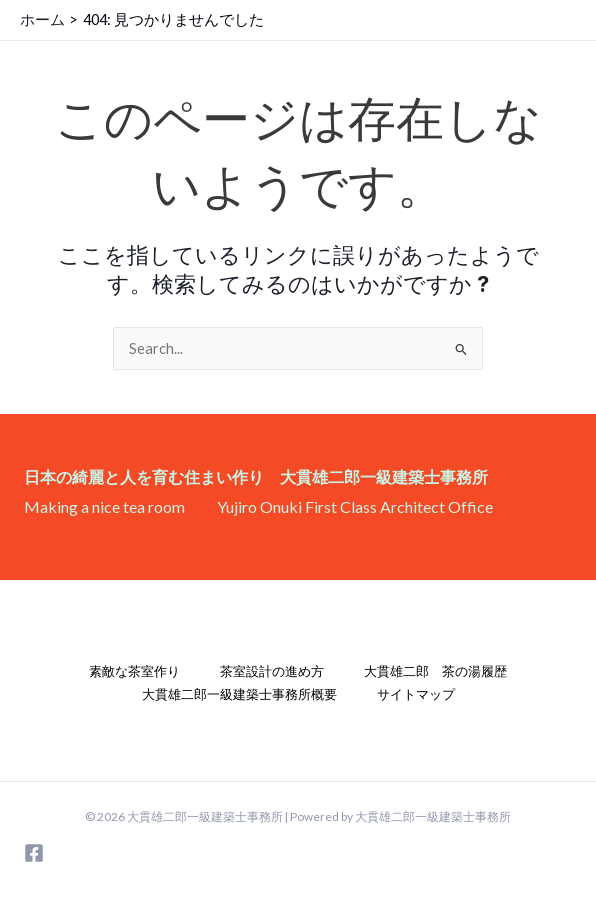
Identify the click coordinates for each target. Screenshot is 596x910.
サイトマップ (416, 694)
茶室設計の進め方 (272, 671)
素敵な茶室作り (134, 671)
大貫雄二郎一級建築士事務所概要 (239, 694)
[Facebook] (34, 853)
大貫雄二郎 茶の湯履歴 (435, 671)
